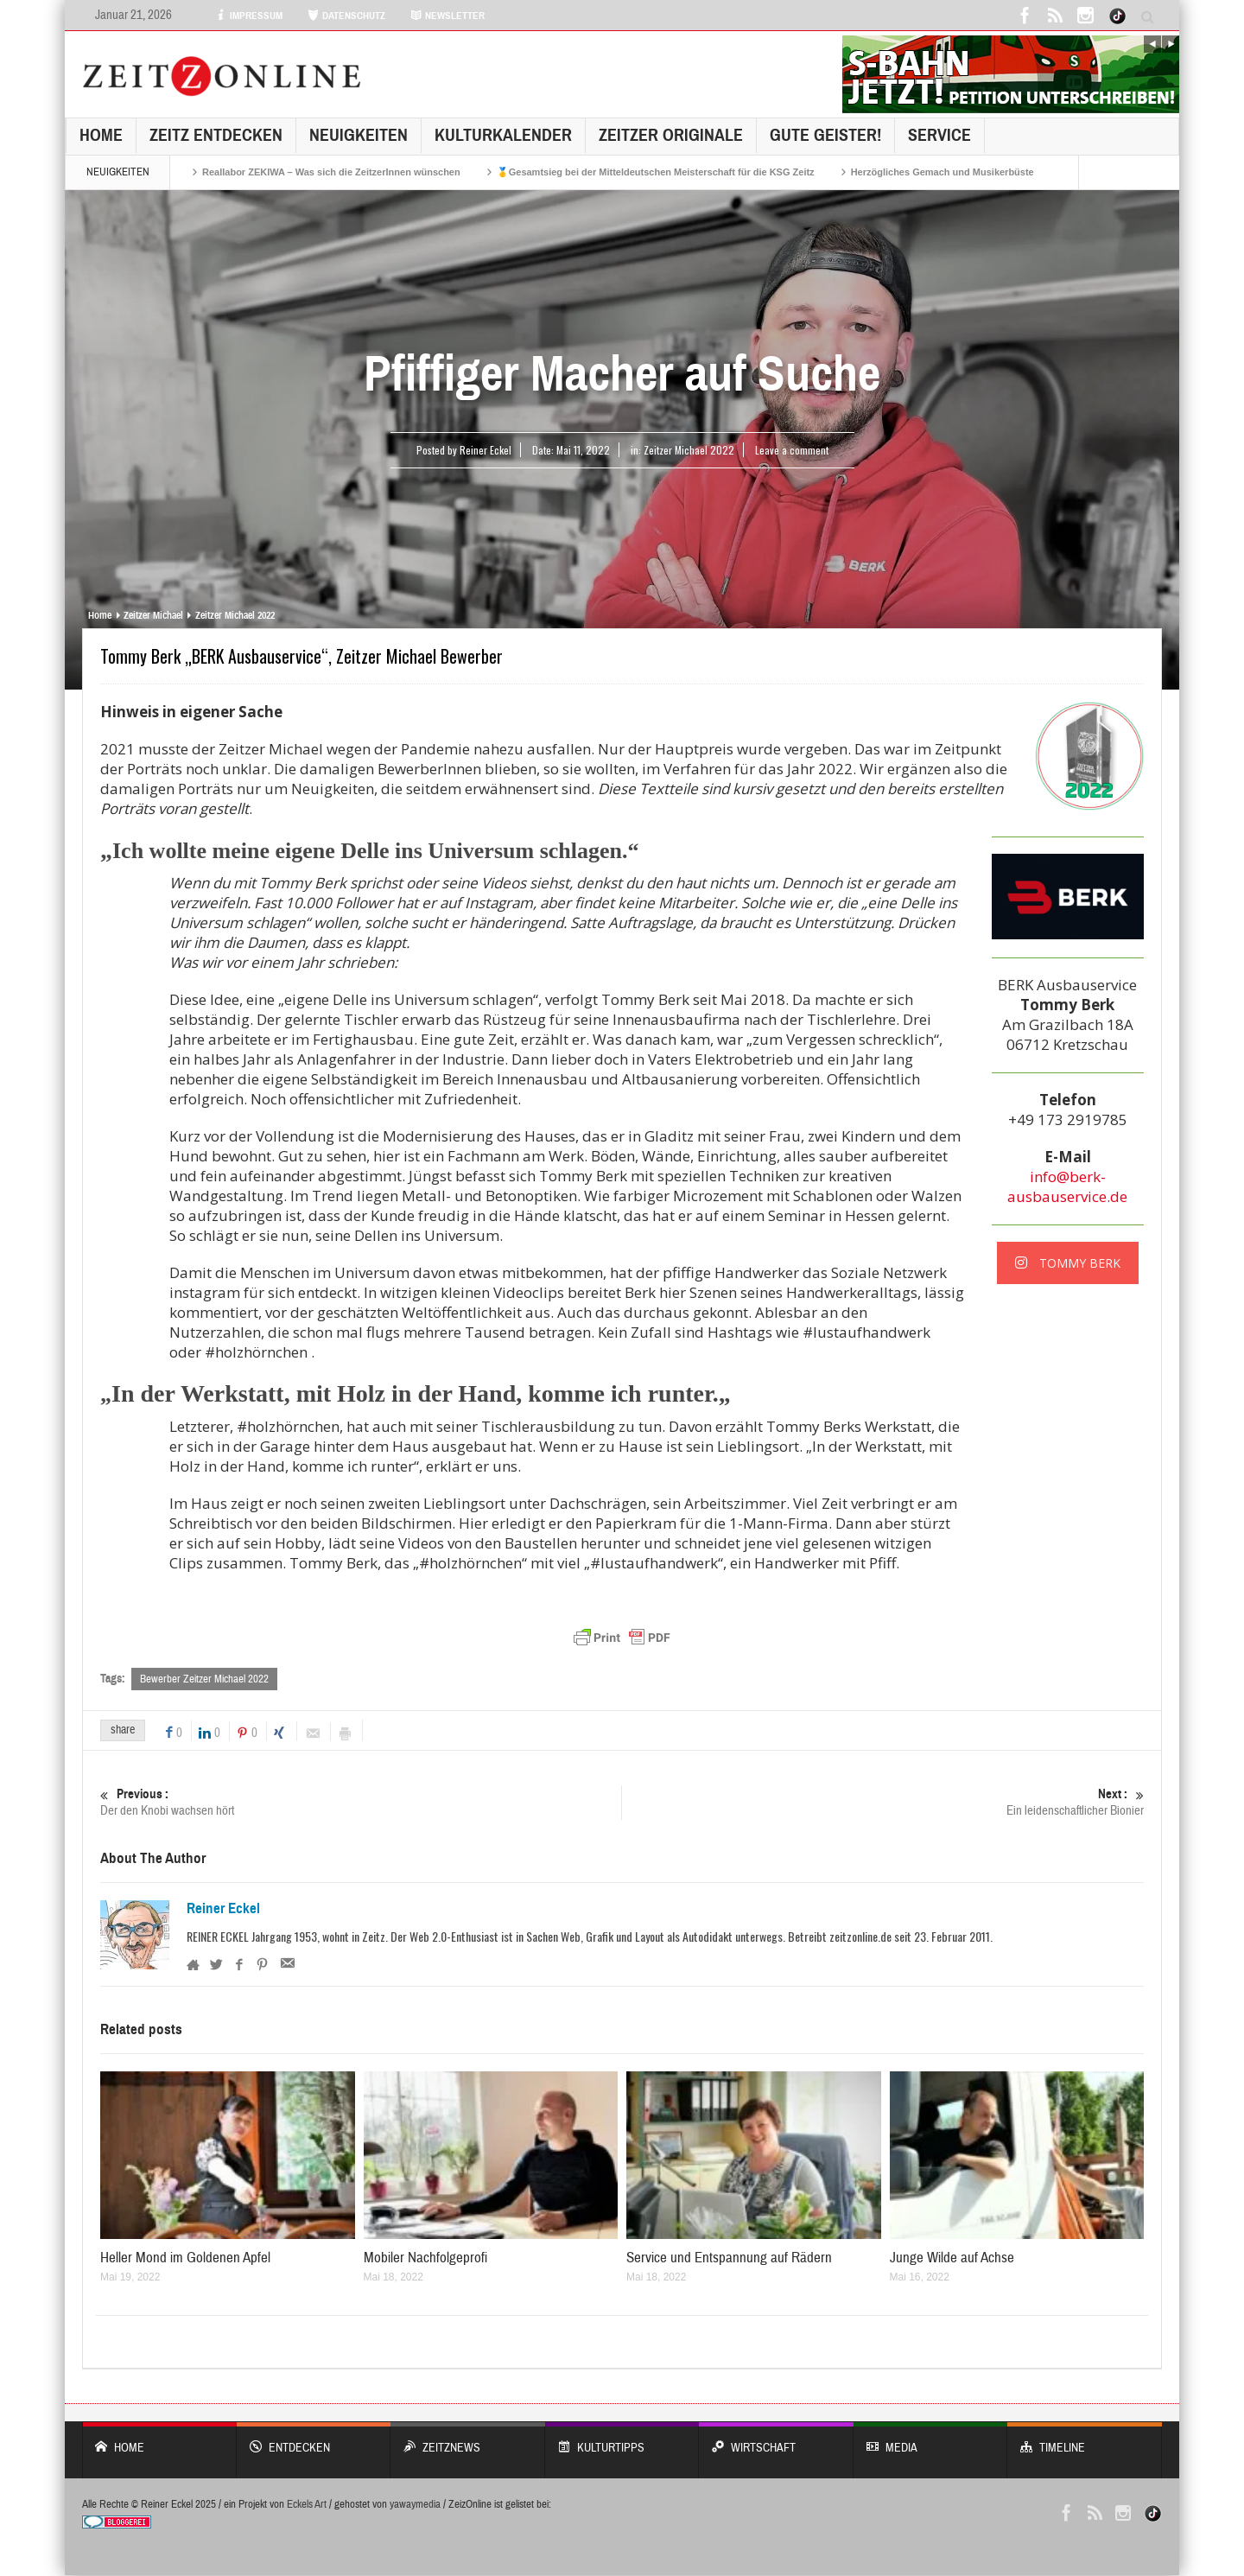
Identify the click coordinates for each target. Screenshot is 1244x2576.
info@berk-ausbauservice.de (1067, 1186)
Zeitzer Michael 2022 (689, 449)
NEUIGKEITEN (358, 135)
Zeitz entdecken (215, 135)
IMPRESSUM (248, 16)
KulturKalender (503, 135)
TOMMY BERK (1067, 1263)
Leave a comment (791, 449)
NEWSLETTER (447, 16)
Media (931, 2440)
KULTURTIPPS (622, 2440)
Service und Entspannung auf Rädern (729, 2258)
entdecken (314, 2440)
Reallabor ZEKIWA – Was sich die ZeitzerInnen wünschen (331, 172)
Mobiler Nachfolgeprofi (425, 2258)
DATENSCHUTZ (346, 16)
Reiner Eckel (223, 1909)
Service (939, 135)
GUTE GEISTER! (825, 135)
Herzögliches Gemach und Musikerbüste (942, 172)
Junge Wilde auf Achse (952, 2258)
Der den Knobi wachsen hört (360, 1802)
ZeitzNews (467, 2440)
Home (101, 135)
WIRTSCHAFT (776, 2440)
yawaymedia (415, 2505)
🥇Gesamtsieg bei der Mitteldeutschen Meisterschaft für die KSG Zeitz (656, 172)
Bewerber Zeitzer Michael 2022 (204, 1679)
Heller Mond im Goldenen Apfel (185, 2258)
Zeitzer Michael (153, 615)
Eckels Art (307, 2505)
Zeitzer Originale (671, 135)
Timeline (1084, 2440)
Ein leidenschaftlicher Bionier (883, 1802)
